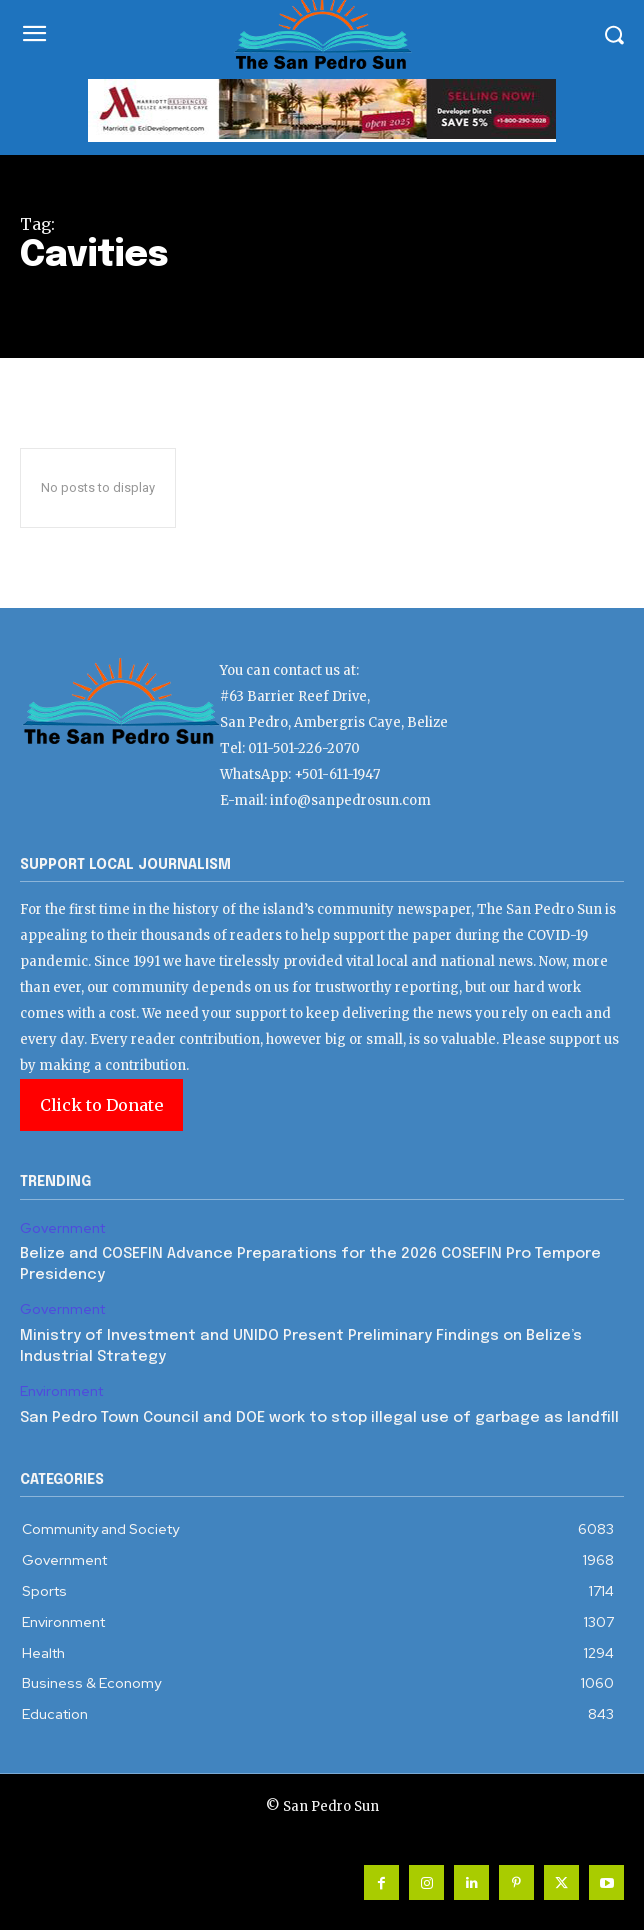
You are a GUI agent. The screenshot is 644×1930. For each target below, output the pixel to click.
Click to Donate (101, 1105)
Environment (61, 1391)
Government (62, 1228)
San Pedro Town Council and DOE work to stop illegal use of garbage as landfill (319, 1418)
